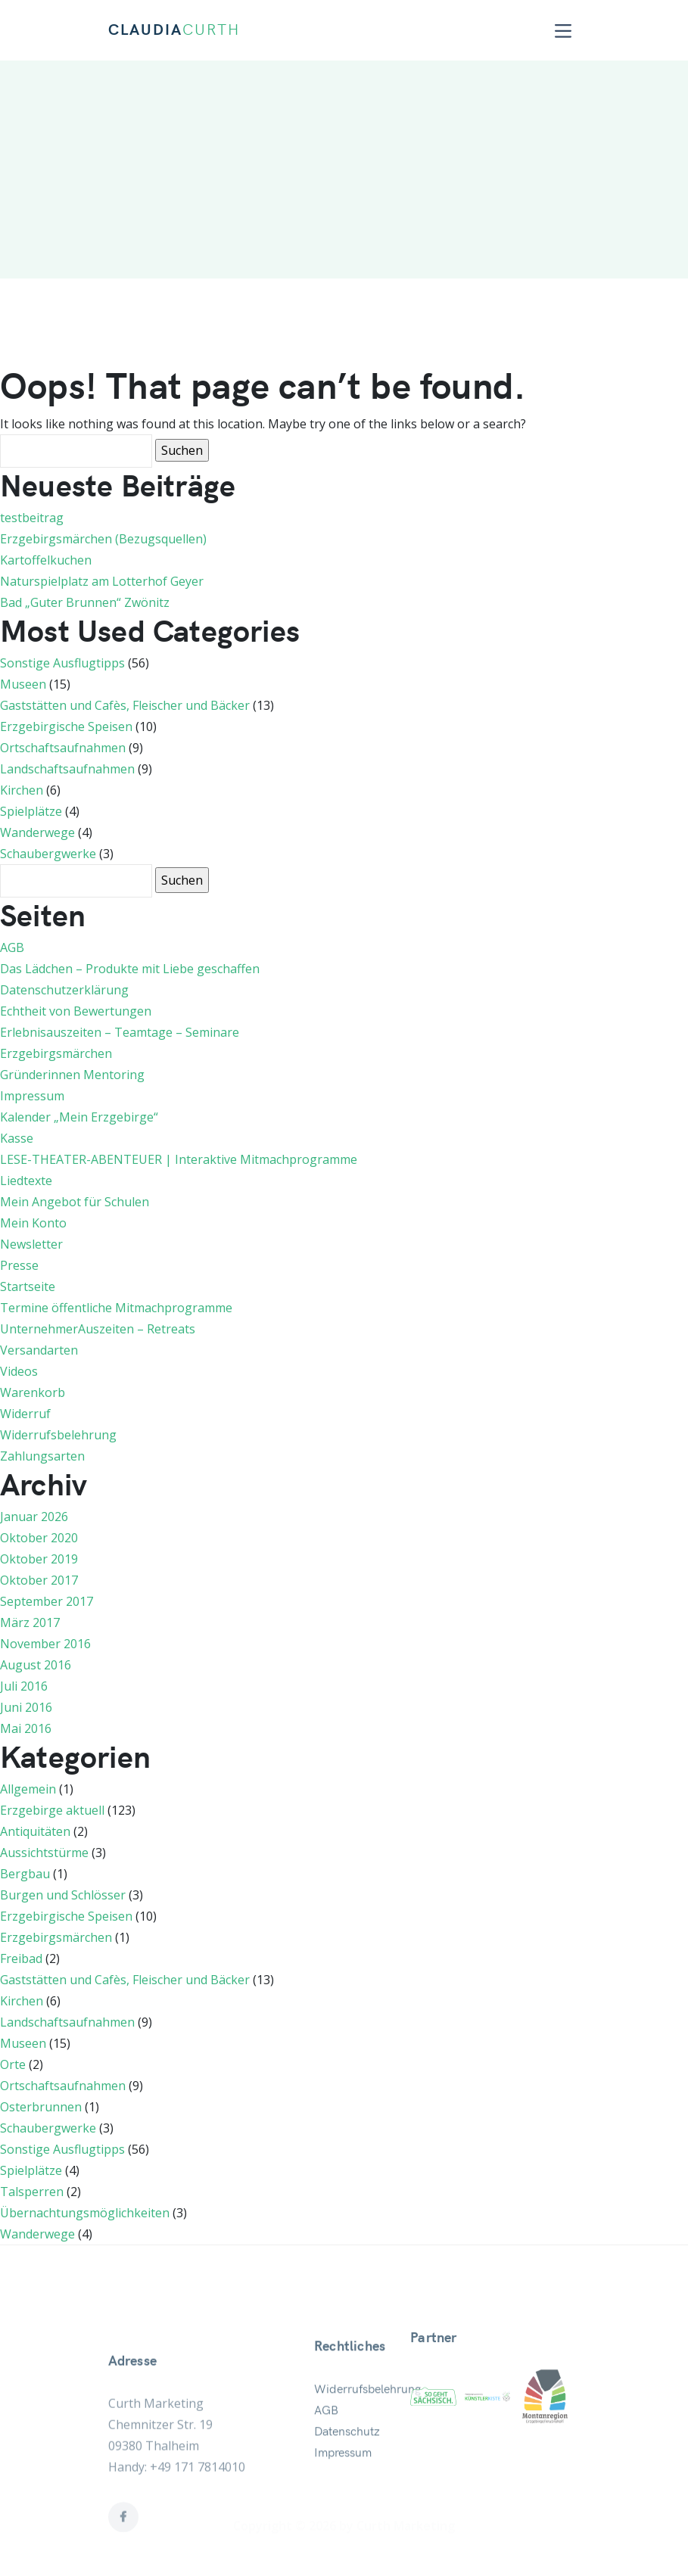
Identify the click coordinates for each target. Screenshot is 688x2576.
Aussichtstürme (44, 1852)
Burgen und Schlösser (63, 1895)
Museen (23, 684)
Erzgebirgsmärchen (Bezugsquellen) (103, 538)
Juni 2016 (26, 1707)
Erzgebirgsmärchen (56, 1053)
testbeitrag (32, 517)
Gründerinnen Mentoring (72, 1074)
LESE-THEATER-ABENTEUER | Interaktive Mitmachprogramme (178, 1159)
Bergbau (25, 1873)
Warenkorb (32, 1392)
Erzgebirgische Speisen (66, 726)
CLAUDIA (174, 30)
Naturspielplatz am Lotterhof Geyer (102, 581)
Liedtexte (26, 1180)
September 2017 (46, 1601)
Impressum (32, 1095)
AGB (12, 947)
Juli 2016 (24, 1686)
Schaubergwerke (48, 853)
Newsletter (31, 1244)
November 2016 (45, 1643)
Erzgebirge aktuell (52, 1810)
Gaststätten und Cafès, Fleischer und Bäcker (125, 705)
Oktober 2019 (39, 1559)
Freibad (21, 1958)
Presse (19, 1265)
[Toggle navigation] (563, 31)
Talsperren (32, 2191)
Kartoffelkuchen (46, 560)
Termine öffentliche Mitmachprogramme (116, 1307)
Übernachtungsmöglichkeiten (85, 2212)
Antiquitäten (35, 1831)
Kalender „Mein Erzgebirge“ (79, 1117)
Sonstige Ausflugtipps (62, 663)
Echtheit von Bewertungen (75, 1011)
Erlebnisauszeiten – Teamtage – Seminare (119, 1032)
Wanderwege (37, 832)
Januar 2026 (34, 1516)
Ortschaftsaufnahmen (63, 747)
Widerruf (25, 1413)
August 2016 (35, 1665)
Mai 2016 (25, 1728)
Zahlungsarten (42, 1456)
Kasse (16, 1138)
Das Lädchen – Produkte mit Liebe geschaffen (130, 968)
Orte (13, 2064)
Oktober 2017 (39, 1580)
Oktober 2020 (39, 1537)
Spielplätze (31, 811)
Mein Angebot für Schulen (74, 1201)
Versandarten (39, 1350)
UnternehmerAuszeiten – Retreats (97, 1329)
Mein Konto (33, 1223)
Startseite (27, 1286)
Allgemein (28, 1789)
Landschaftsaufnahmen (67, 769)
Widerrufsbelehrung (58, 1434)
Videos (19, 1371)
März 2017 (30, 1622)
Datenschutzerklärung (64, 990)
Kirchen (21, 790)
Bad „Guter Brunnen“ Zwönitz (85, 602)
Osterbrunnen (41, 2106)
